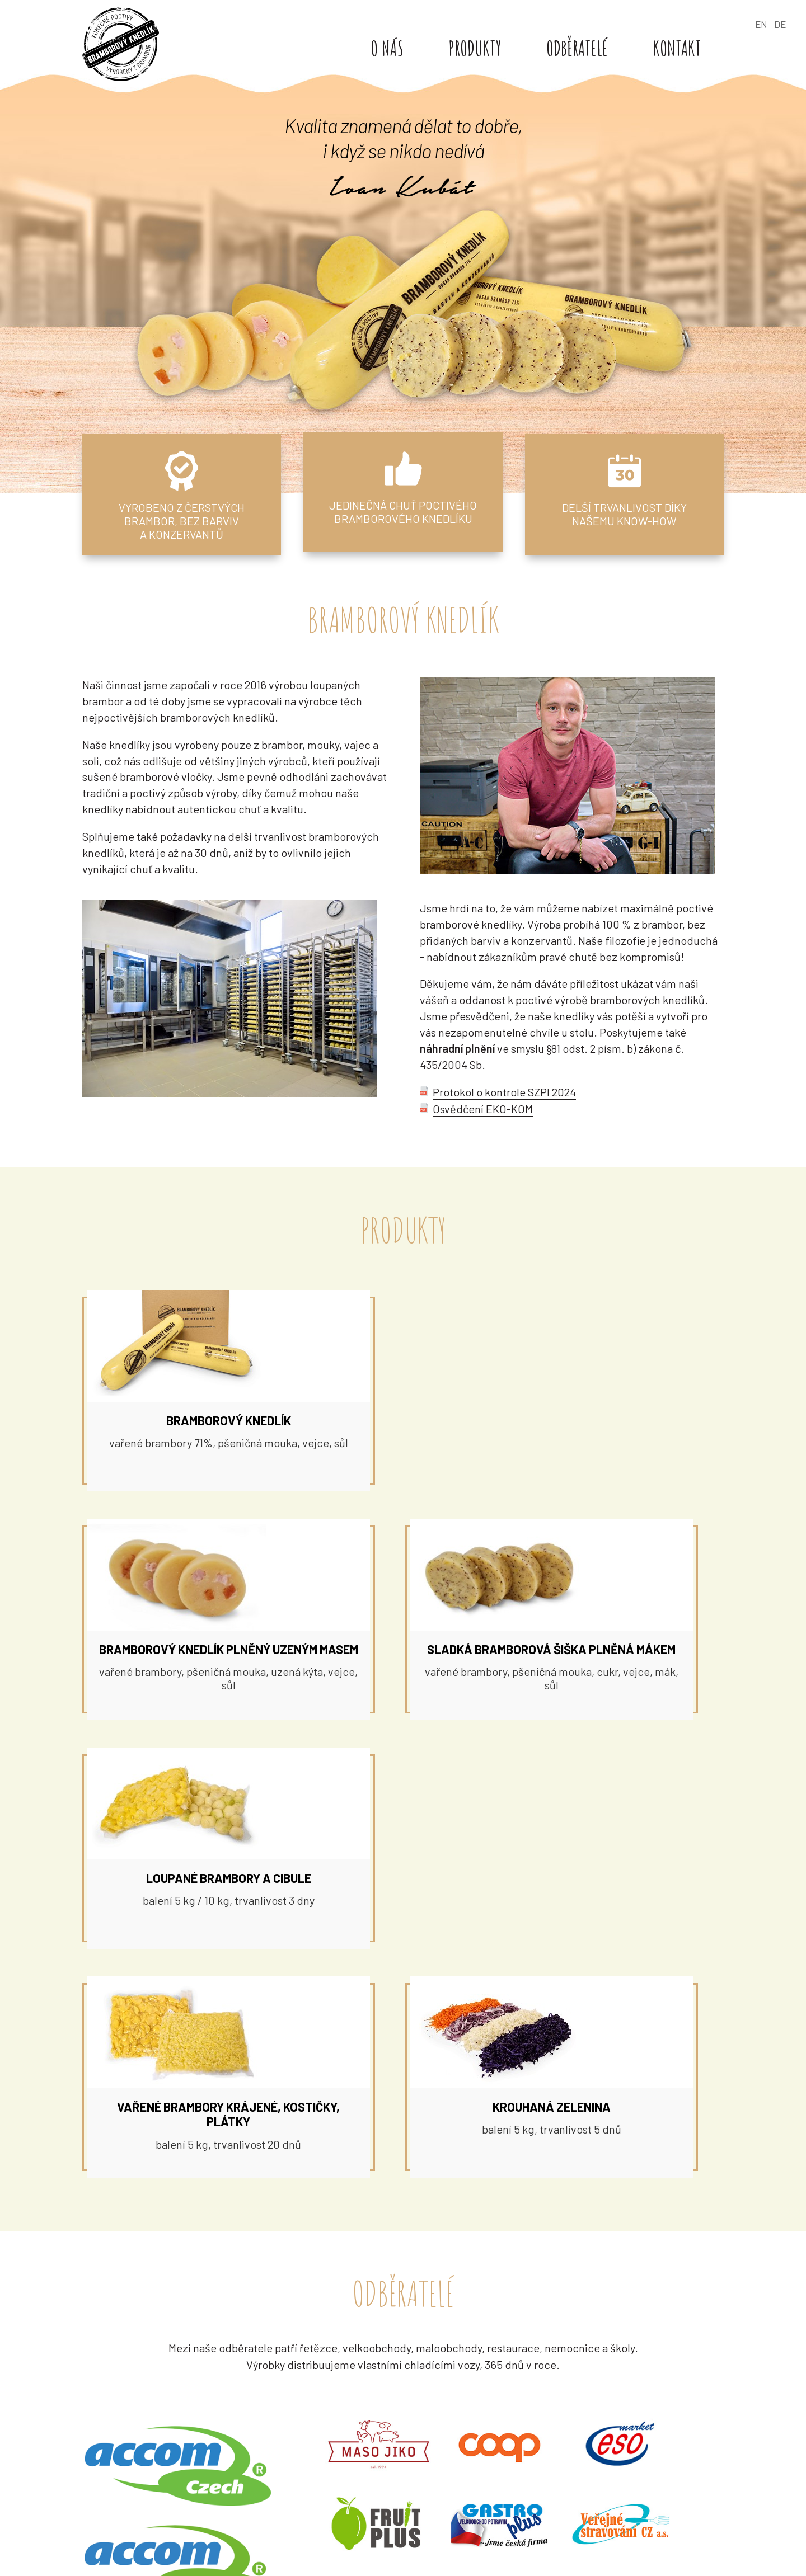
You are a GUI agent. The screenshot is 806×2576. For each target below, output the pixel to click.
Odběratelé (584, 48)
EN (761, 24)
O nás (393, 48)
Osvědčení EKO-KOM (483, 1114)
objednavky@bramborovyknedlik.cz (614, 2534)
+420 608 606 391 (366, 2534)
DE (780, 24)
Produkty (481, 48)
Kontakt (683, 48)
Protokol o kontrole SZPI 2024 (504, 1097)
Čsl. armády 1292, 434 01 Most (597, 2414)
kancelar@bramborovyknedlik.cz (607, 2445)
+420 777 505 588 (656, 2430)
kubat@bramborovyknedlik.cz (398, 2445)
